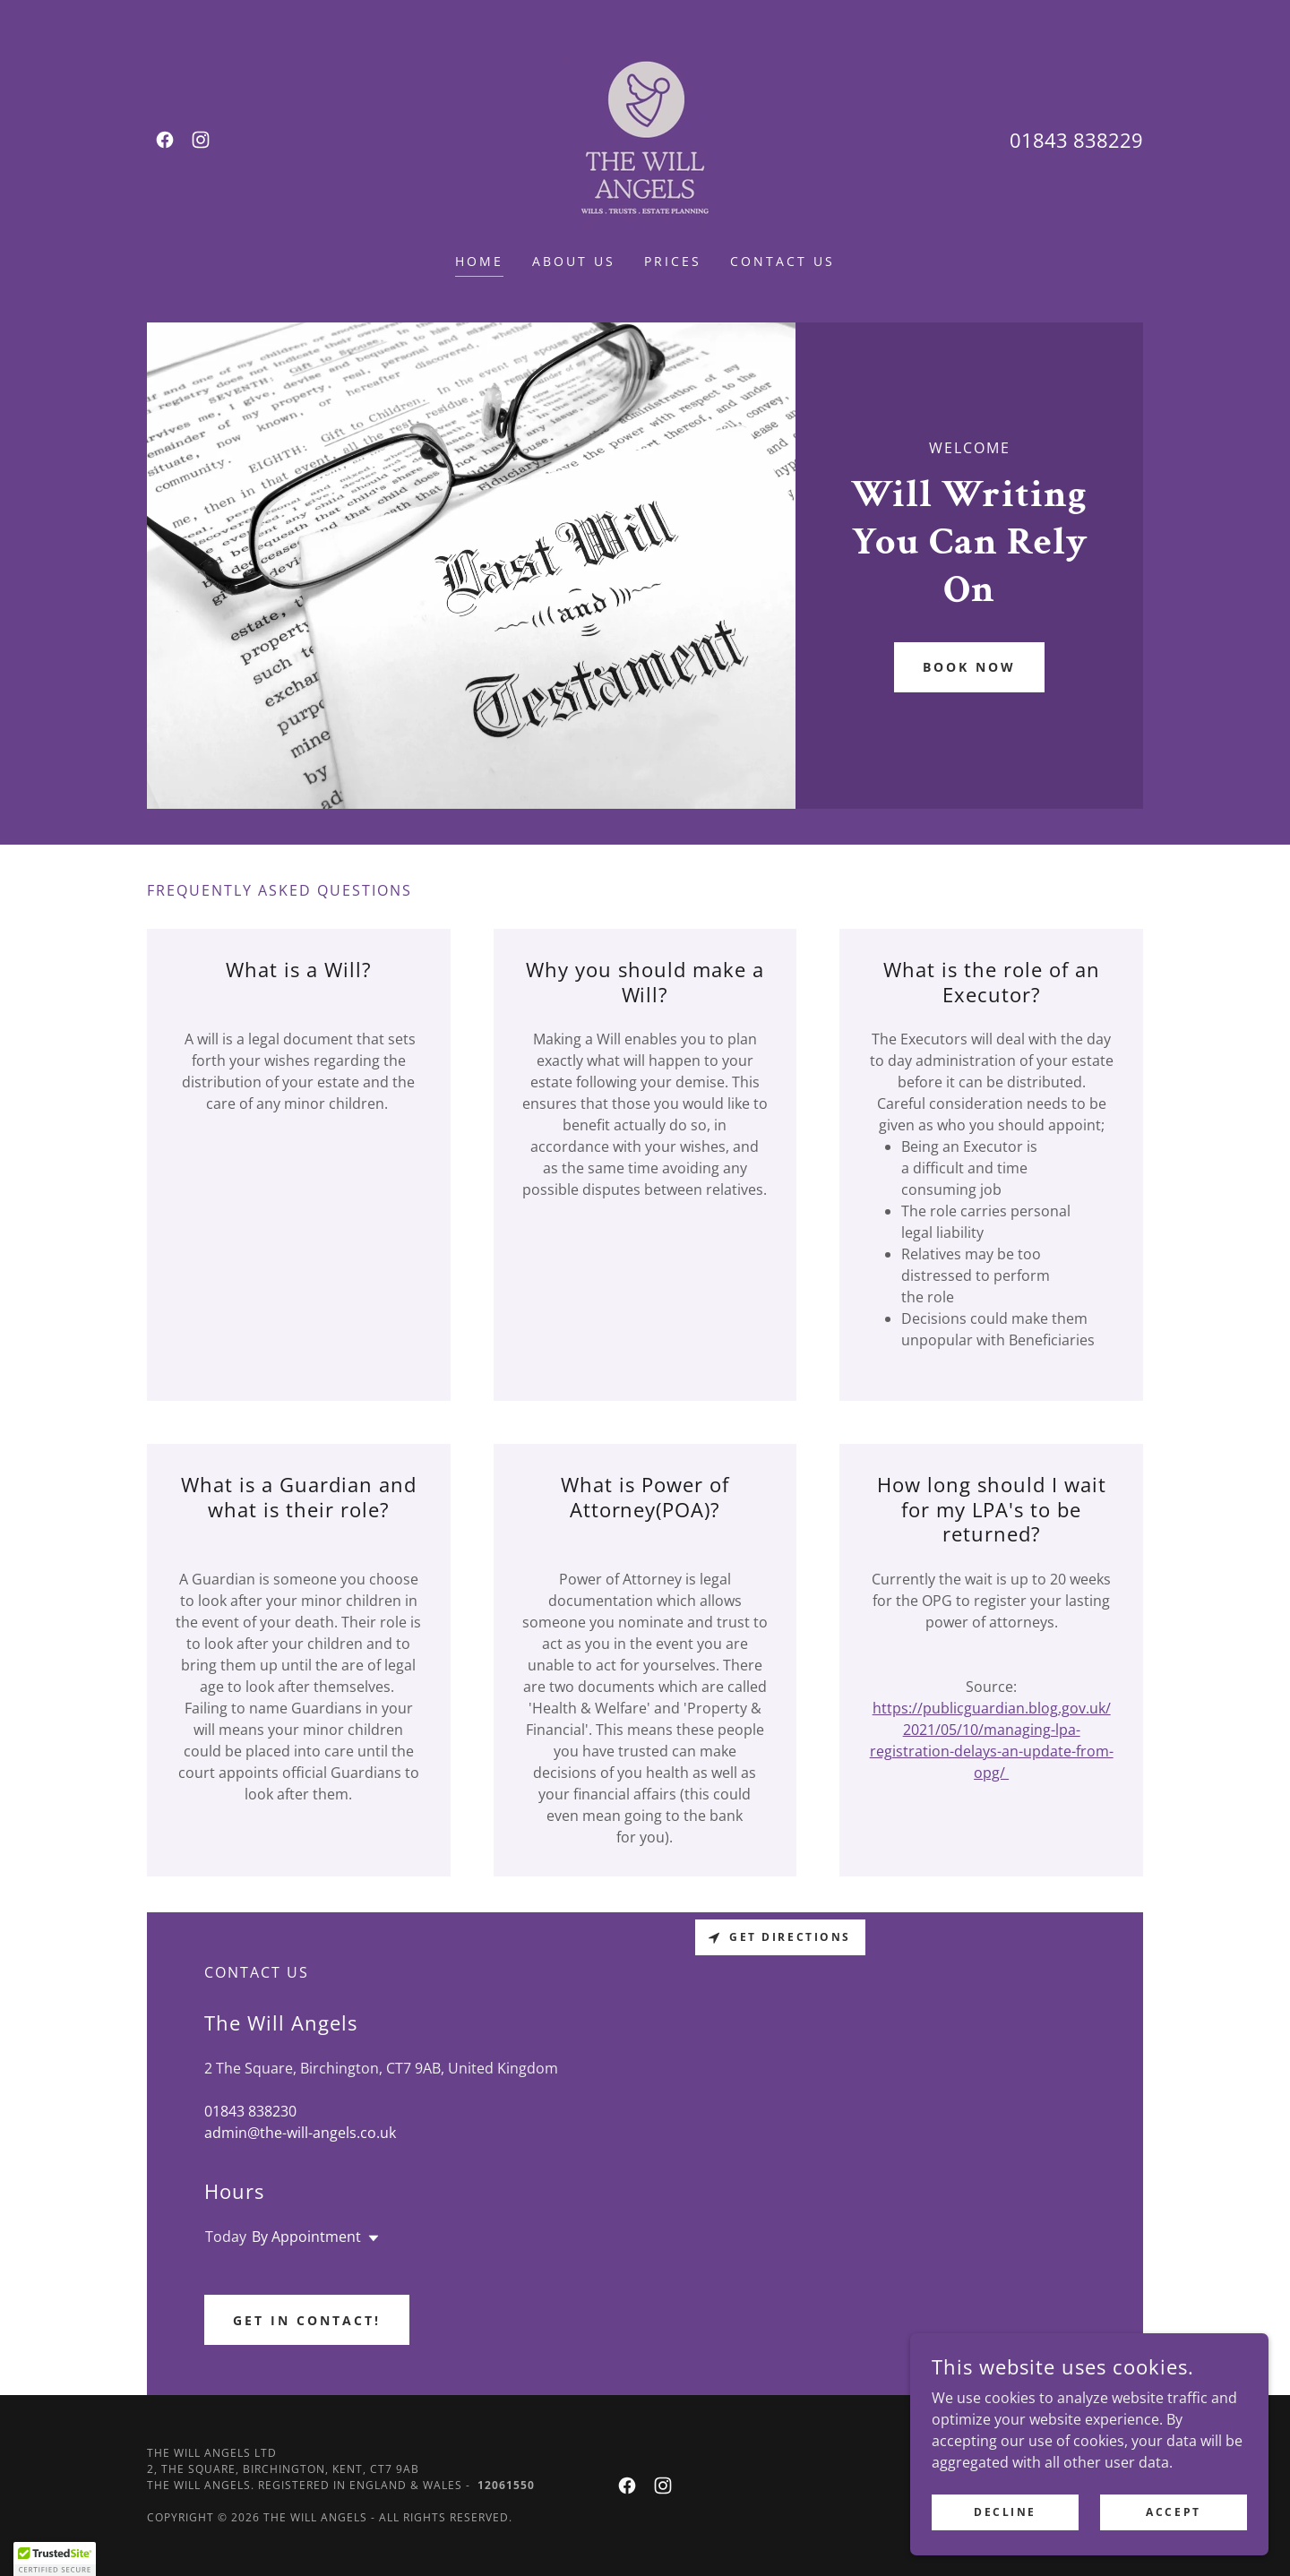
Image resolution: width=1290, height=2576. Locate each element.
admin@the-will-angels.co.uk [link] (300, 2132)
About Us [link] (573, 261)
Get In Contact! (307, 2320)
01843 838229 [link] (1076, 139)
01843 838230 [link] (250, 2111)
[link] (165, 140)
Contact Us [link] (782, 261)
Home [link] (479, 261)
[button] (370, 2238)
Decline (1005, 2512)
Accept (1173, 2512)
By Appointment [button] (306, 2236)
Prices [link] (672, 261)
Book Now (969, 666)
